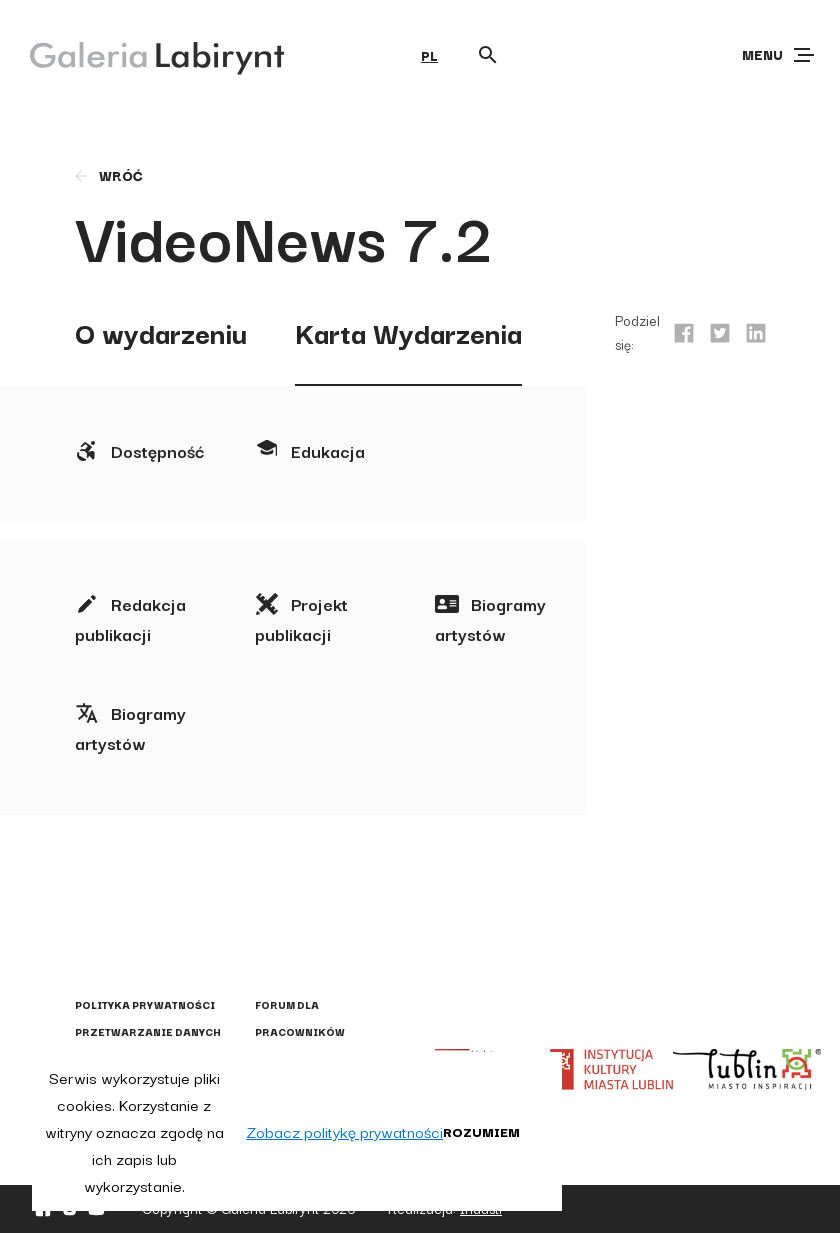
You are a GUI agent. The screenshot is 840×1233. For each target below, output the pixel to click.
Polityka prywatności (145, 1004)
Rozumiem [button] (481, 1131)
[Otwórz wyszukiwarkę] (488, 55)
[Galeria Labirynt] (142, 54)
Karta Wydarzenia (408, 331)
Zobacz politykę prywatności (344, 1131)
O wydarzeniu (161, 331)
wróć (107, 175)
